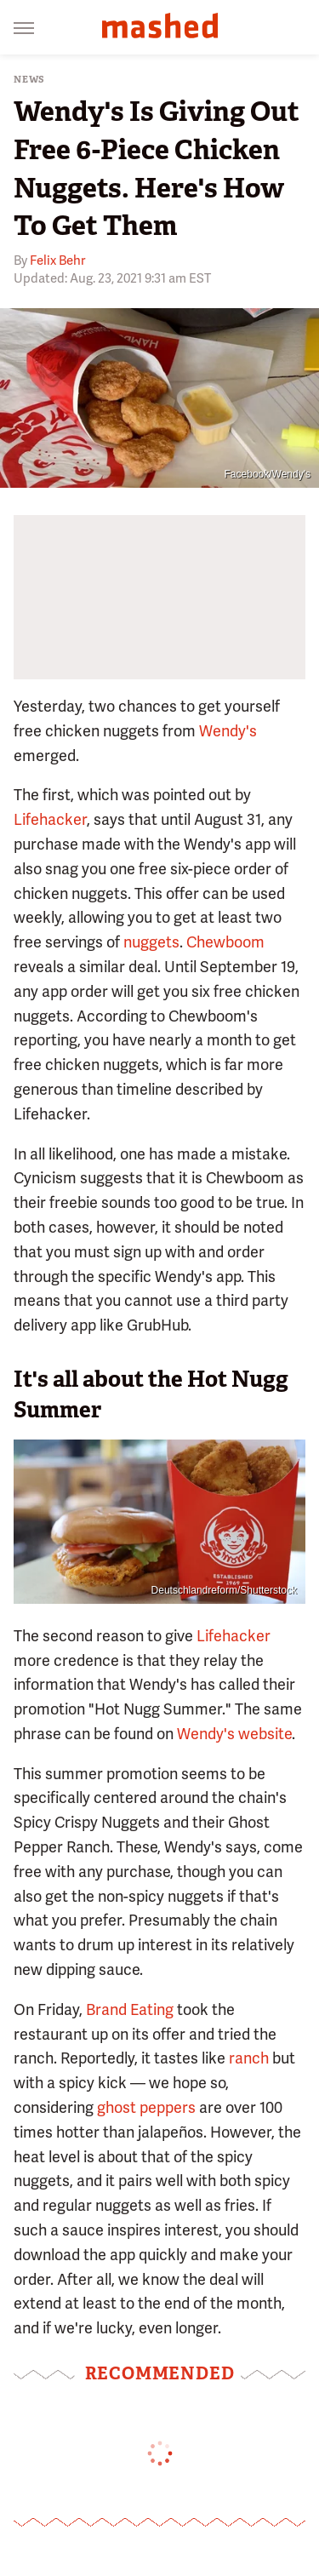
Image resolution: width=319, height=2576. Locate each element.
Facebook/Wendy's (267, 474)
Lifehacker (50, 819)
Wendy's (228, 731)
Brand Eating (130, 2009)
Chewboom (225, 942)
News (29, 79)
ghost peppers (146, 2107)
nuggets (151, 942)
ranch (249, 2058)
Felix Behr (57, 260)
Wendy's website (234, 1733)
